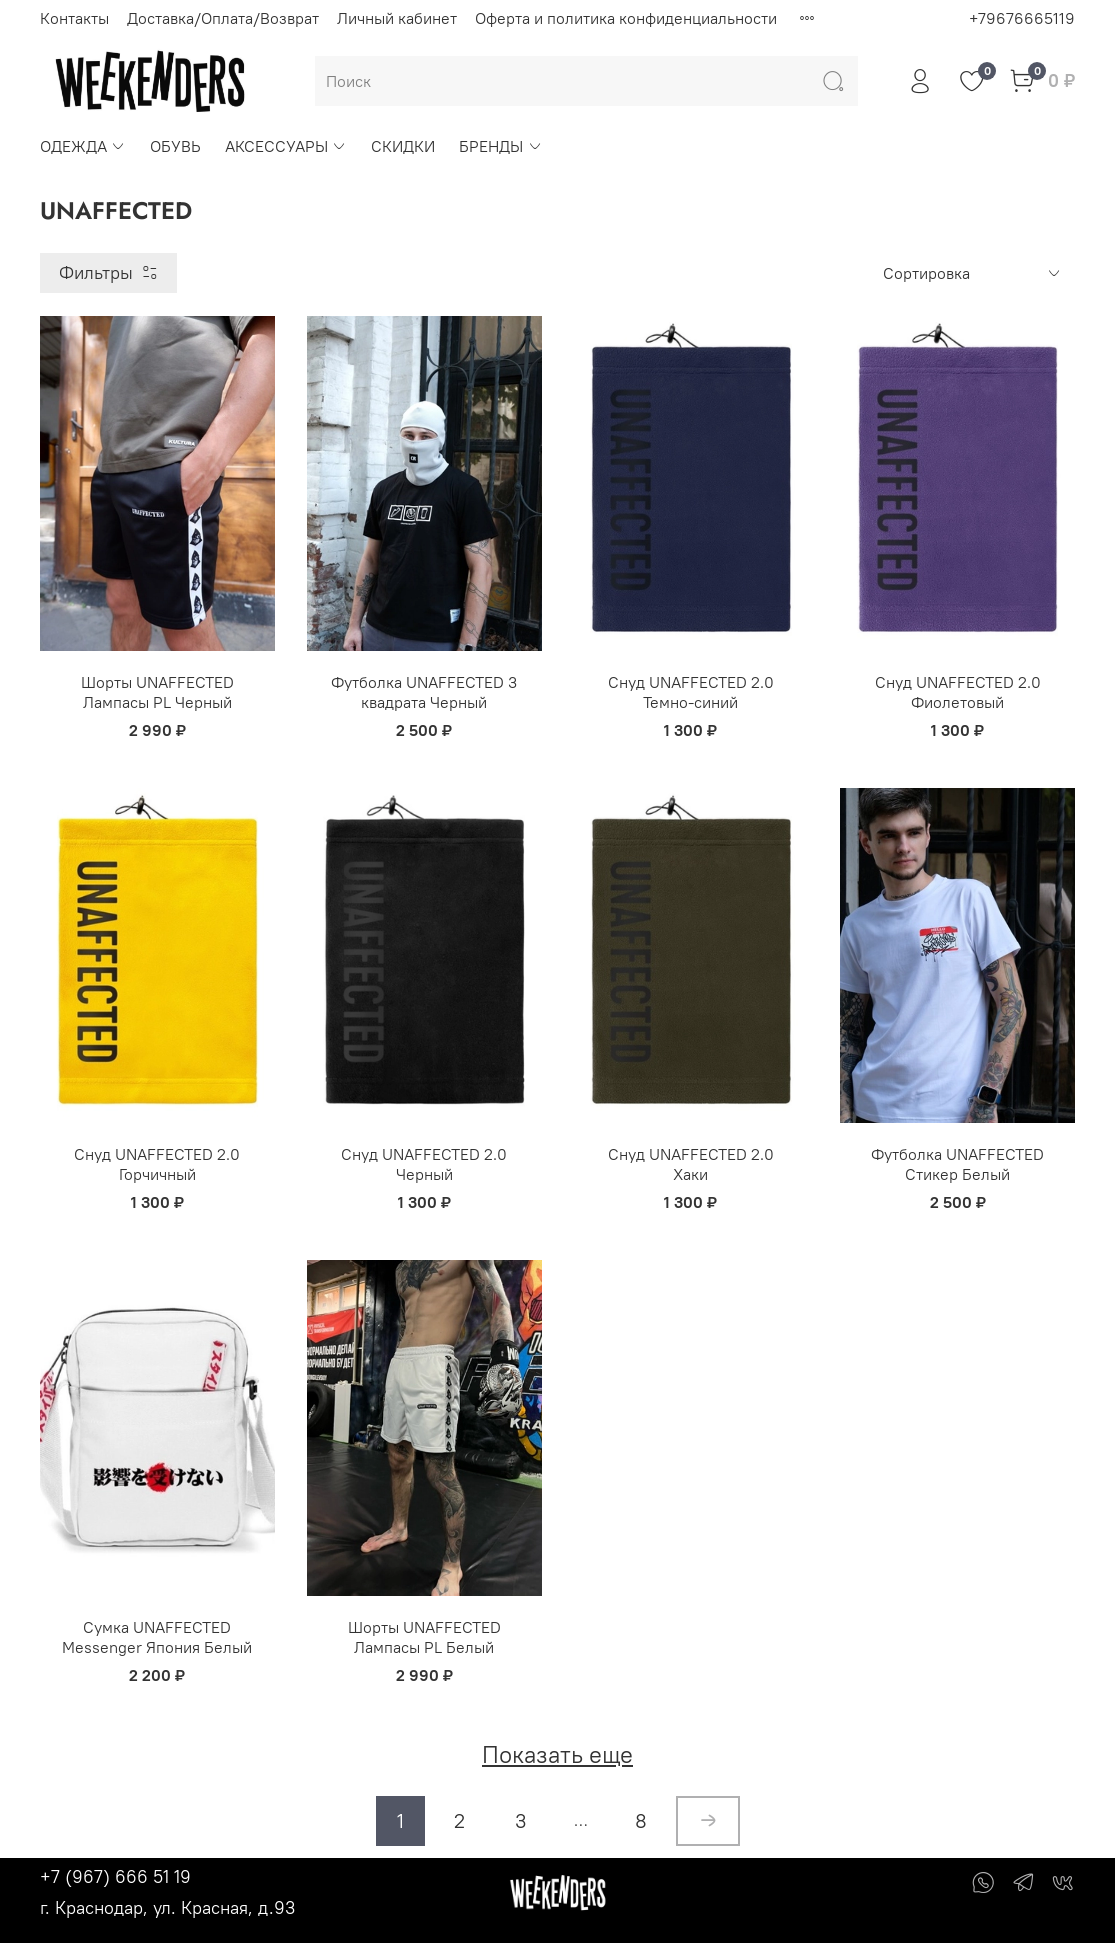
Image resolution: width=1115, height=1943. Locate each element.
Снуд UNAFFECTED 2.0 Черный (424, 1164)
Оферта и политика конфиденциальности (626, 18)
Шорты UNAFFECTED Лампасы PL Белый (424, 1637)
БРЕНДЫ (500, 146)
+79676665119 (1022, 18)
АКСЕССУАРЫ (286, 146)
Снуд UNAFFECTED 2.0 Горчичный (157, 1164)
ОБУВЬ (175, 146)
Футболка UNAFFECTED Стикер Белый (957, 1164)
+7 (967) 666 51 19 (115, 1876)
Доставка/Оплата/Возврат (223, 18)
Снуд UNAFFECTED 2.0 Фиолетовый (958, 692)
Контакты (74, 18)
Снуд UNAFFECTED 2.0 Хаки (691, 1164)
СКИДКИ (403, 146)
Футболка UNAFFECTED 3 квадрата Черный (424, 692)
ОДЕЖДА (83, 146)
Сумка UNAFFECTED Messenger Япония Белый (157, 1637)
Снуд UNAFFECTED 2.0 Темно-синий (691, 692)
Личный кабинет (397, 18)
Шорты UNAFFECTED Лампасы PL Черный (157, 692)
